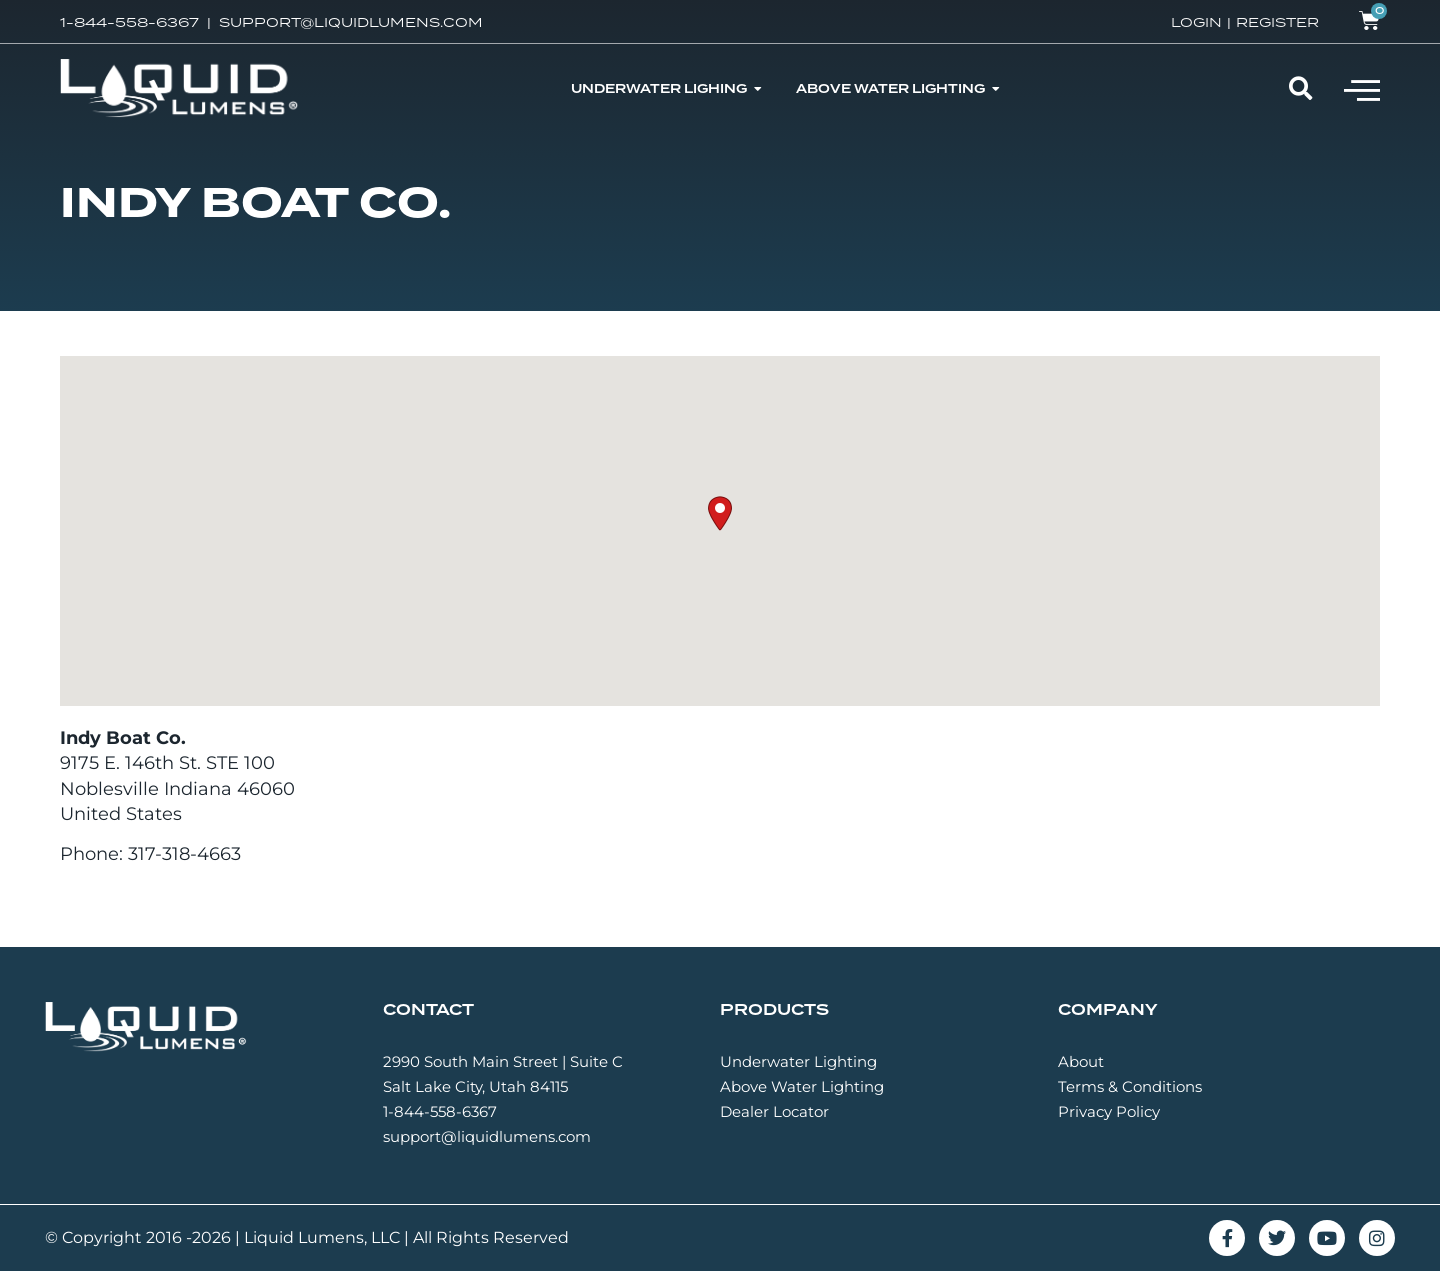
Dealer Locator (774, 1111)
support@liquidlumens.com (487, 1136)
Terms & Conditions (1130, 1086)
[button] (1362, 89)
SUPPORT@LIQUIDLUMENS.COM (351, 22)
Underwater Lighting (798, 1061)
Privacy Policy (1109, 1111)
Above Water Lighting (802, 1086)
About (1081, 1061)
